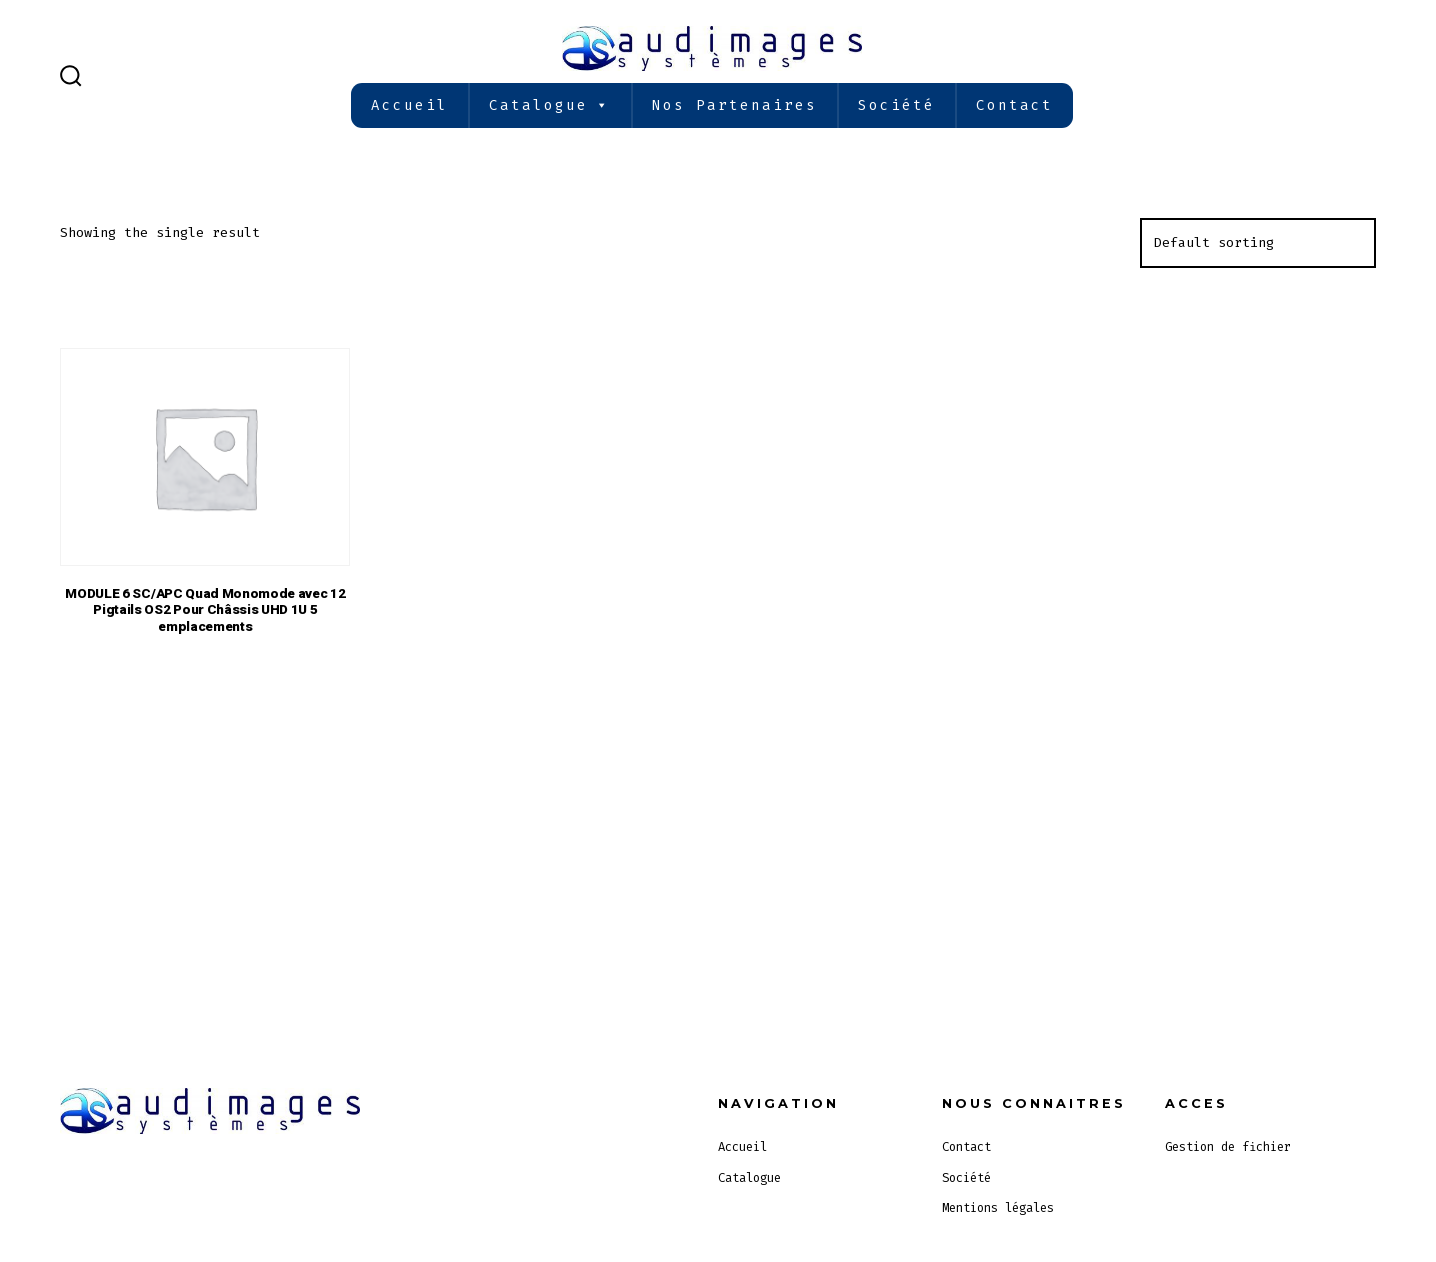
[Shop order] (1258, 243)
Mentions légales (998, 1208)
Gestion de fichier (1228, 1147)
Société (896, 105)
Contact (1014, 105)
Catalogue (550, 105)
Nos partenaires (734, 105)
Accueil (409, 105)
